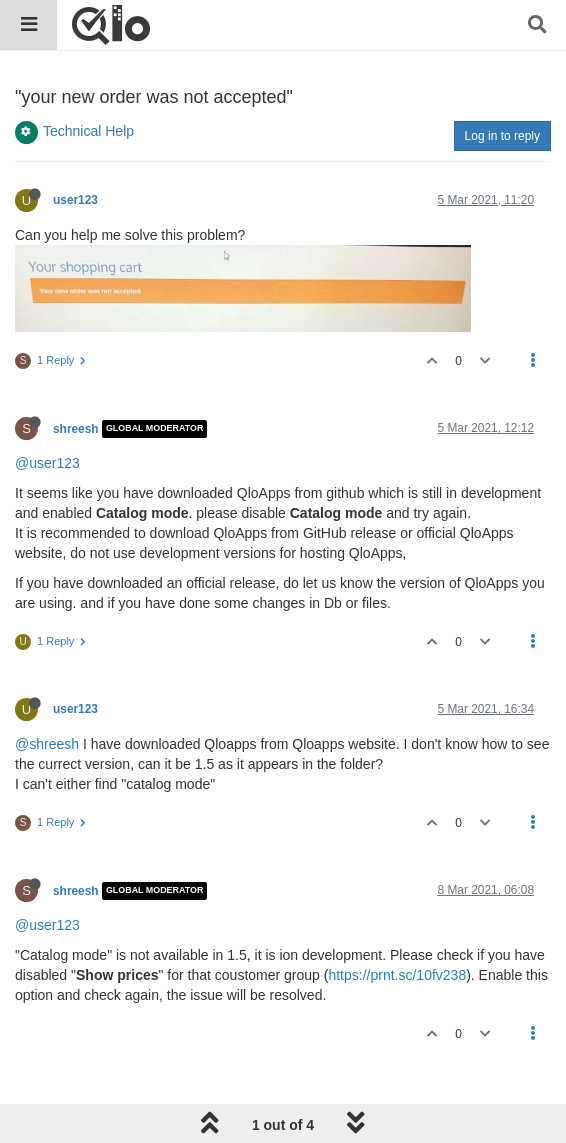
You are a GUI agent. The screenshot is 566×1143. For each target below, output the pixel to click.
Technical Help (88, 131)
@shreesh (47, 744)
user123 (75, 200)
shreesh (76, 429)
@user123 (47, 463)
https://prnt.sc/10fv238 (397, 975)
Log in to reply (502, 136)
